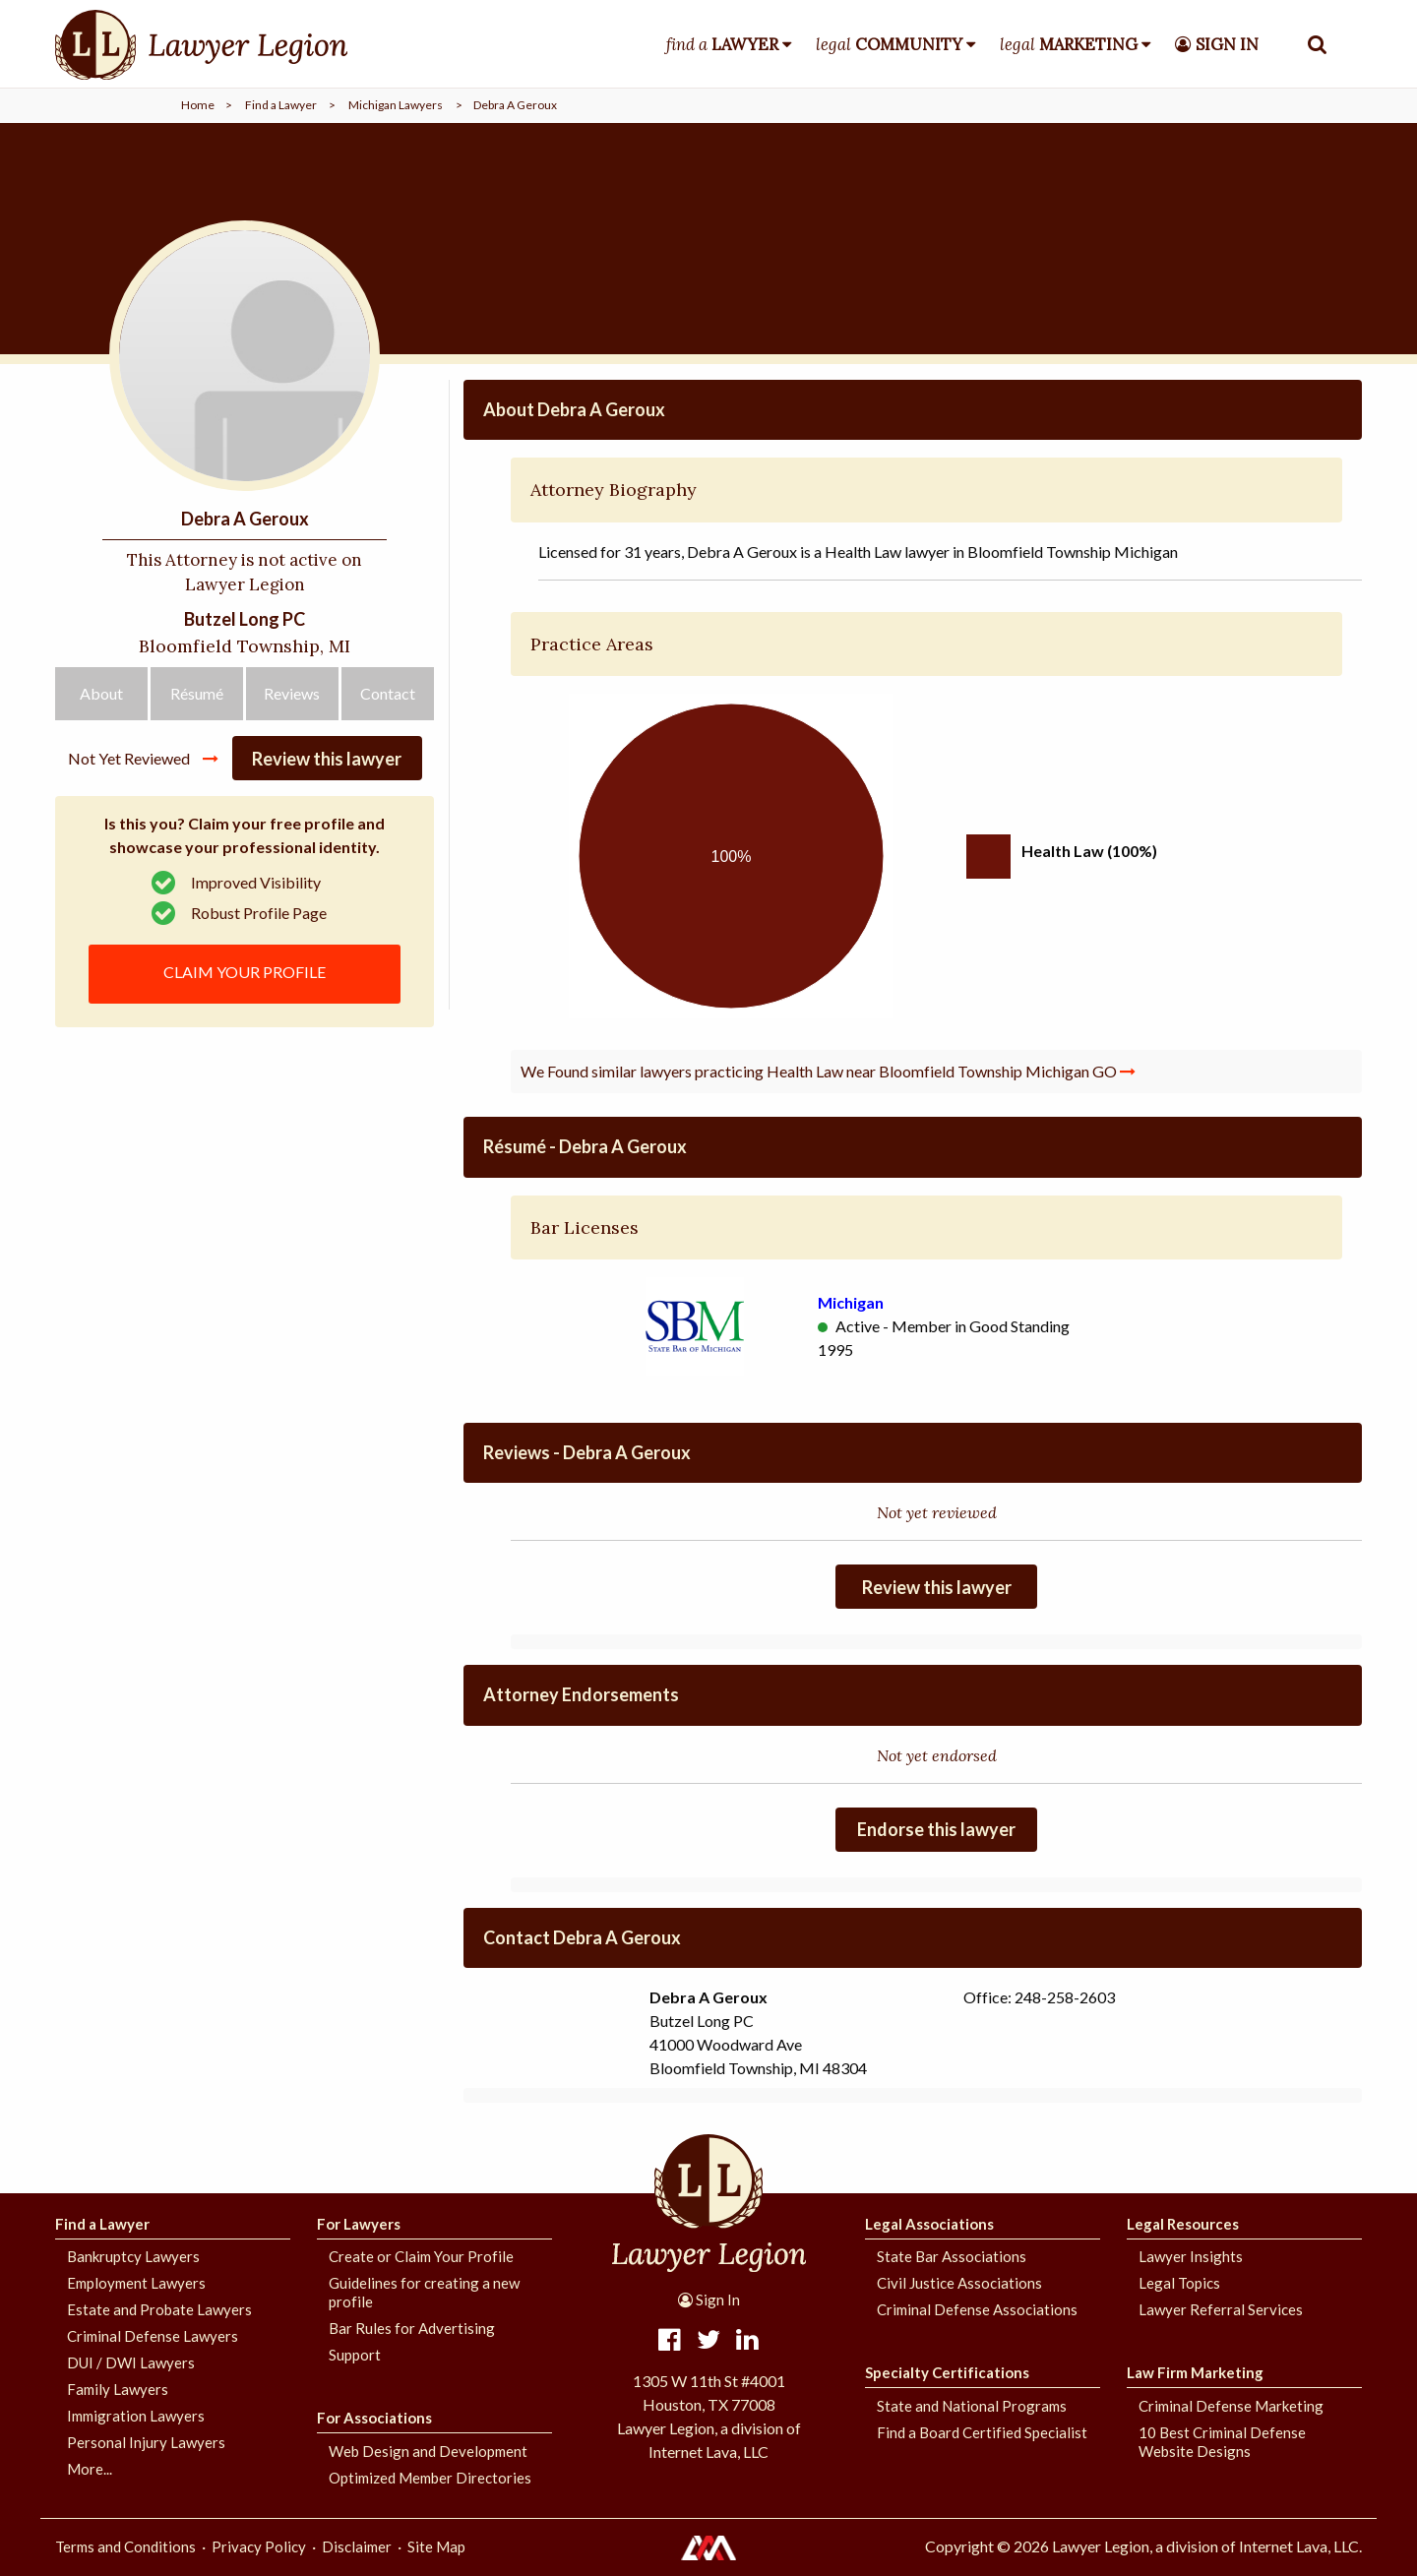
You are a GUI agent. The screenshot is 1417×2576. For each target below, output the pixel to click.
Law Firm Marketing (1195, 2372)
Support (355, 2354)
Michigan (851, 1302)
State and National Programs (972, 2406)
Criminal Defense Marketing (1231, 2406)
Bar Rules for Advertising (412, 2328)
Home (198, 104)
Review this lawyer (326, 758)
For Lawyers (358, 2224)
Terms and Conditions (125, 2546)
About (101, 693)
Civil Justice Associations (959, 2283)
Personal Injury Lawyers (146, 2442)
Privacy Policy (259, 2546)
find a (722, 44)
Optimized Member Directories (430, 2477)
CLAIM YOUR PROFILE (244, 971)
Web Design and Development (428, 2451)
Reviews (292, 693)
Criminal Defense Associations (977, 2309)
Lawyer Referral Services (1221, 2309)
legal (889, 44)
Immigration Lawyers (136, 2415)
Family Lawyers (117, 2389)
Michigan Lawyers (395, 104)
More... (89, 2469)
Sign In (709, 2299)
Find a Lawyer (281, 104)
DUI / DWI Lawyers (131, 2362)
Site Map (436, 2546)
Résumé (196, 693)
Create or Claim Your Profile (421, 2256)
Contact (387, 693)
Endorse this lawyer (936, 1829)
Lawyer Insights (1191, 2256)
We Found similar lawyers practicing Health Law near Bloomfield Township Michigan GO (828, 1071)
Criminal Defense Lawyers (152, 2336)
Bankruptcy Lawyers (133, 2256)
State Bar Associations (951, 2256)
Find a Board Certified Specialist (982, 2432)
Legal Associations (929, 2224)
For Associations (374, 2417)
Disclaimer (357, 2546)
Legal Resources (1183, 2224)
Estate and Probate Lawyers (159, 2309)
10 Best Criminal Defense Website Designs (1222, 2441)
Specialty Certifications (947, 2372)
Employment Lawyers (136, 2283)
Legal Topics (1179, 2283)
